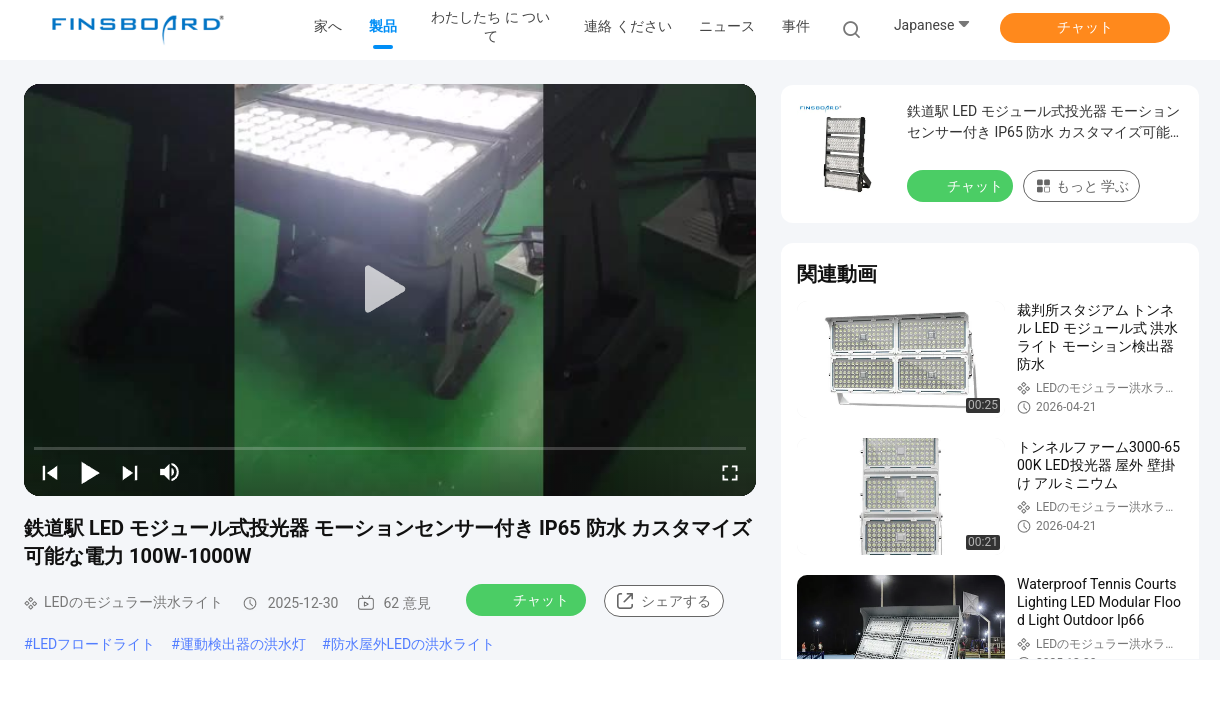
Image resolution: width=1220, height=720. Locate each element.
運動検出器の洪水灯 (243, 644)
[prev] (50, 472)
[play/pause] (90, 472)
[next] (130, 472)
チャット (1085, 27)
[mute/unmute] (170, 472)
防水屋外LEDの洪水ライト (413, 644)
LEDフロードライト (94, 644)
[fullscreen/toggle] (730, 472)
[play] (390, 290)
